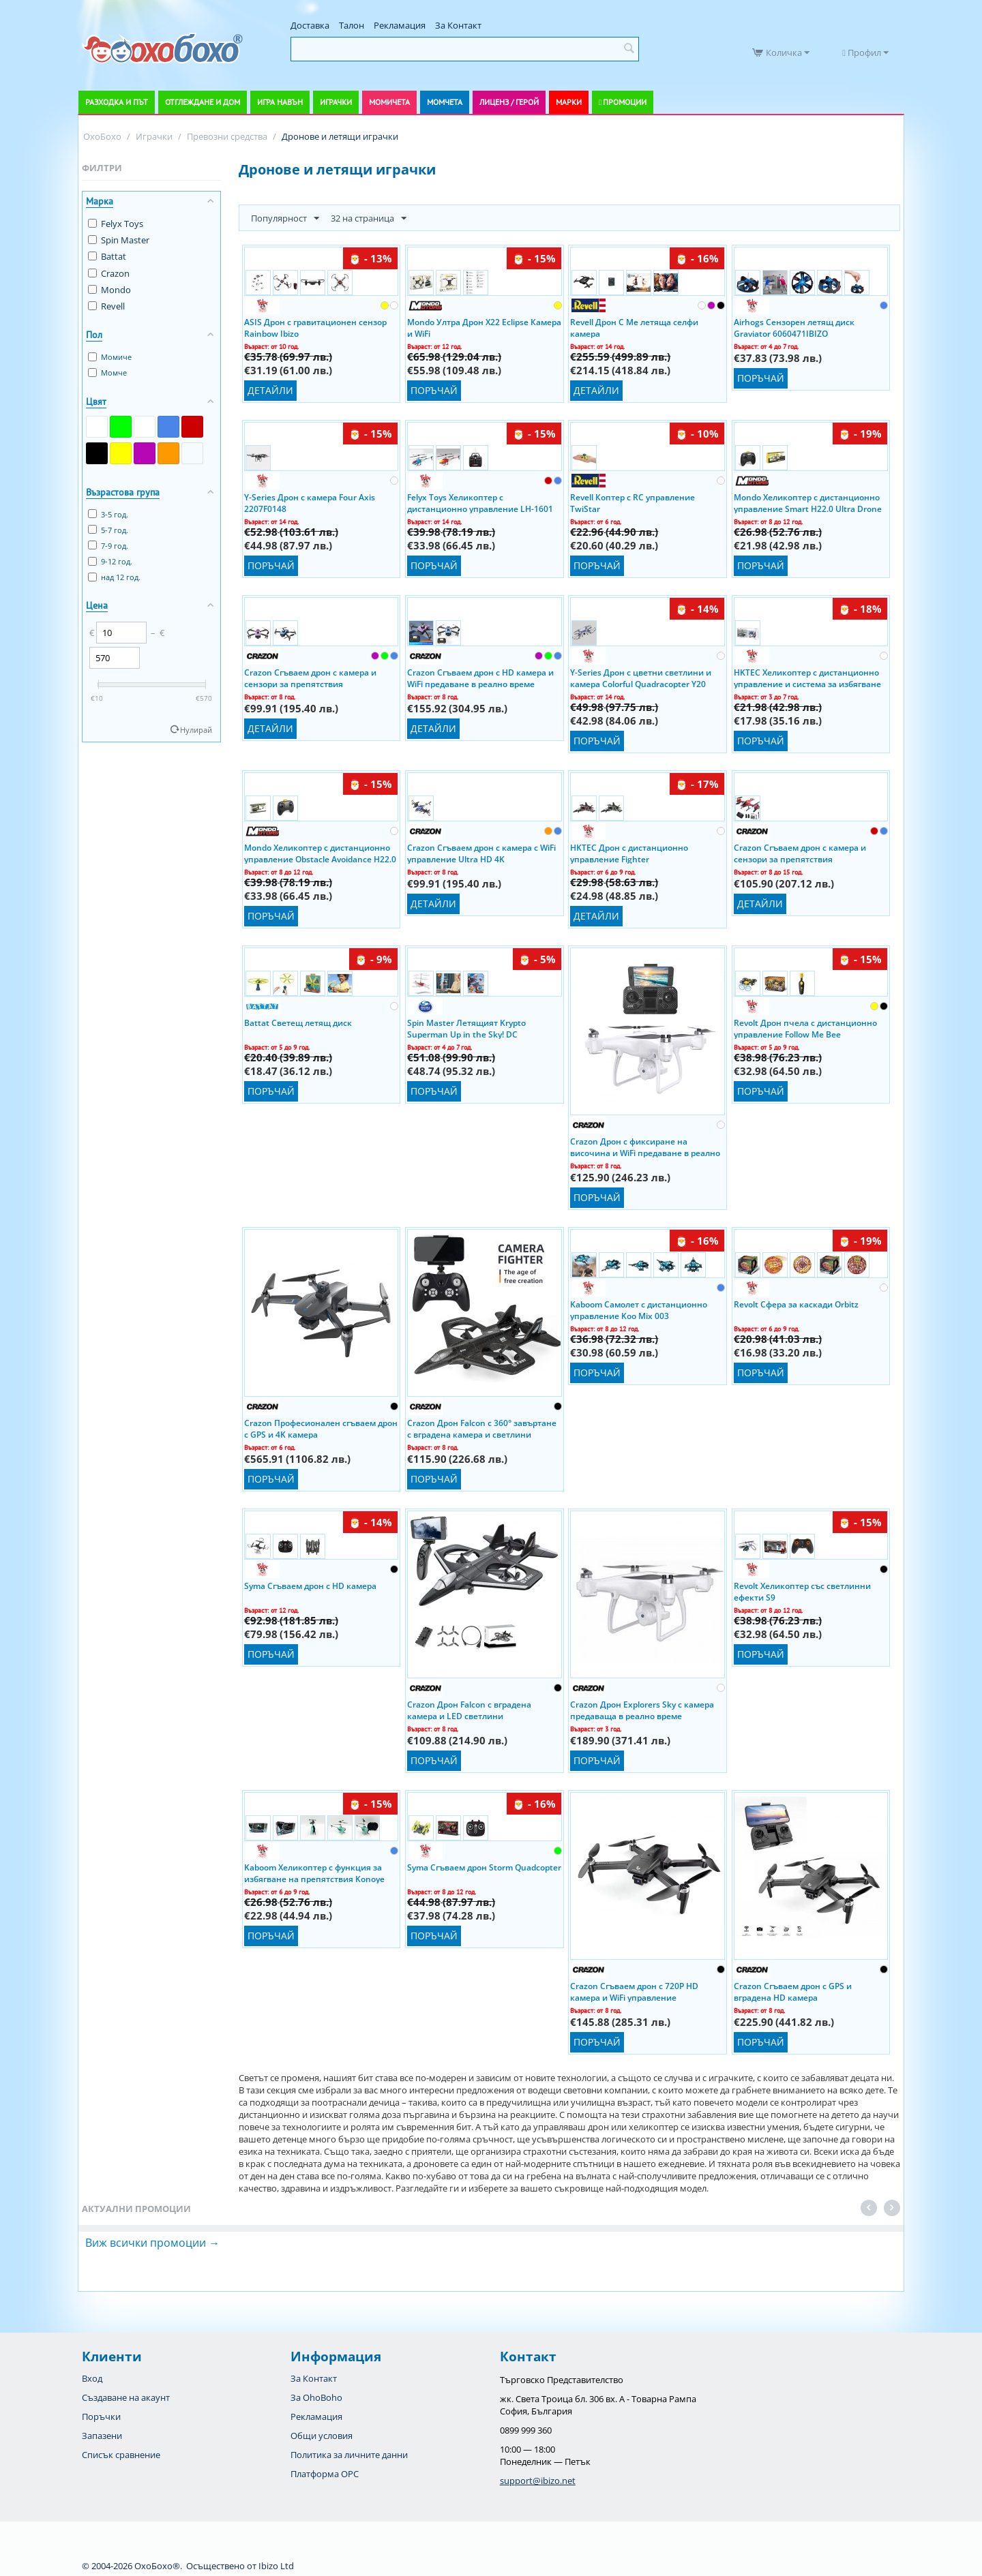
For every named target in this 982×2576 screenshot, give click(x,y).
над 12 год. (114, 577)
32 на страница (368, 219)
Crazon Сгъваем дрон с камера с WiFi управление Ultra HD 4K (481, 853)
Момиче (110, 357)
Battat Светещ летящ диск (298, 1023)
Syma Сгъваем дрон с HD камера (310, 1586)
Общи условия (322, 2435)
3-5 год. (108, 514)
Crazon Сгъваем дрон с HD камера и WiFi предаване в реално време (480, 677)
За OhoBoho (316, 2397)
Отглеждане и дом (202, 102)
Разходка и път (116, 102)
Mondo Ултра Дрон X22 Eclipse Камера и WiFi (484, 327)
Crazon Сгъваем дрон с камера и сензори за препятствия (310, 677)
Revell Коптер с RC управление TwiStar (632, 502)
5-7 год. (108, 530)
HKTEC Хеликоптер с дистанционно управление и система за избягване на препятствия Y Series (807, 677)
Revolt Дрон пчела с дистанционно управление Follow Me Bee (805, 1028)
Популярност (285, 219)
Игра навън (280, 102)
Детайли (270, 390)
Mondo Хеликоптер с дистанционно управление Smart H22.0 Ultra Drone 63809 (808, 502)
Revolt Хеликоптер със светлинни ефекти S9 (802, 1591)
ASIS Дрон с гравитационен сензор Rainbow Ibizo (315, 327)
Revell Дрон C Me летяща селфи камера (634, 327)
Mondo (109, 290)
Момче (107, 372)
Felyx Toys (115, 223)
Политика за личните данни (349, 2455)
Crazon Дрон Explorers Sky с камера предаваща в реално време (642, 1710)
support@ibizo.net (538, 2480)
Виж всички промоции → (152, 2242)
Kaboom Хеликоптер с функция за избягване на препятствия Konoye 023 (314, 1872)
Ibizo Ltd (276, 2566)
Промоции (624, 102)
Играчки (336, 102)
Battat (107, 256)
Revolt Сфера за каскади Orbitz (796, 1304)
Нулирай (196, 730)
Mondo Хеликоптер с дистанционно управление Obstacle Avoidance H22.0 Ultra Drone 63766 (320, 853)
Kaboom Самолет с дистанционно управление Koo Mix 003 (638, 1309)
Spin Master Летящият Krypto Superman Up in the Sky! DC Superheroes (466, 1028)
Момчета (444, 102)
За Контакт (458, 25)
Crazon (109, 273)
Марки (569, 102)
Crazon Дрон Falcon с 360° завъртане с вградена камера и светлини (481, 1428)
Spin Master (118, 240)
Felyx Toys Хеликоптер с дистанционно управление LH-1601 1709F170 (480, 502)
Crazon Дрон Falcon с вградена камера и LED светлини (469, 1710)
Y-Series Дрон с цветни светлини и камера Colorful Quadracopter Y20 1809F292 (640, 677)
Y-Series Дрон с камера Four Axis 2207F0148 (309, 502)
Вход (92, 2378)
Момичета (389, 102)
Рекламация (400, 25)
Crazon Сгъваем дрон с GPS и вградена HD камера (793, 1991)
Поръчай (434, 390)
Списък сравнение (121, 2455)
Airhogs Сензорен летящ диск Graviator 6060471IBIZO (794, 327)
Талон (351, 25)
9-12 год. (110, 561)
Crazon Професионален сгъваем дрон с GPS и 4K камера (321, 1428)
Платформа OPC (325, 2474)
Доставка (310, 25)
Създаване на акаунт (126, 2397)
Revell (106, 306)
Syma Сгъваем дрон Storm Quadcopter (484, 1867)
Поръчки (101, 2416)
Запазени (102, 2435)
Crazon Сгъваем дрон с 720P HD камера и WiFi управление (634, 1991)
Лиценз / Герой (509, 102)
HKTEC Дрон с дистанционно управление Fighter (629, 853)
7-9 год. (108, 546)
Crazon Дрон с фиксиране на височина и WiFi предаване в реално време (645, 1146)
